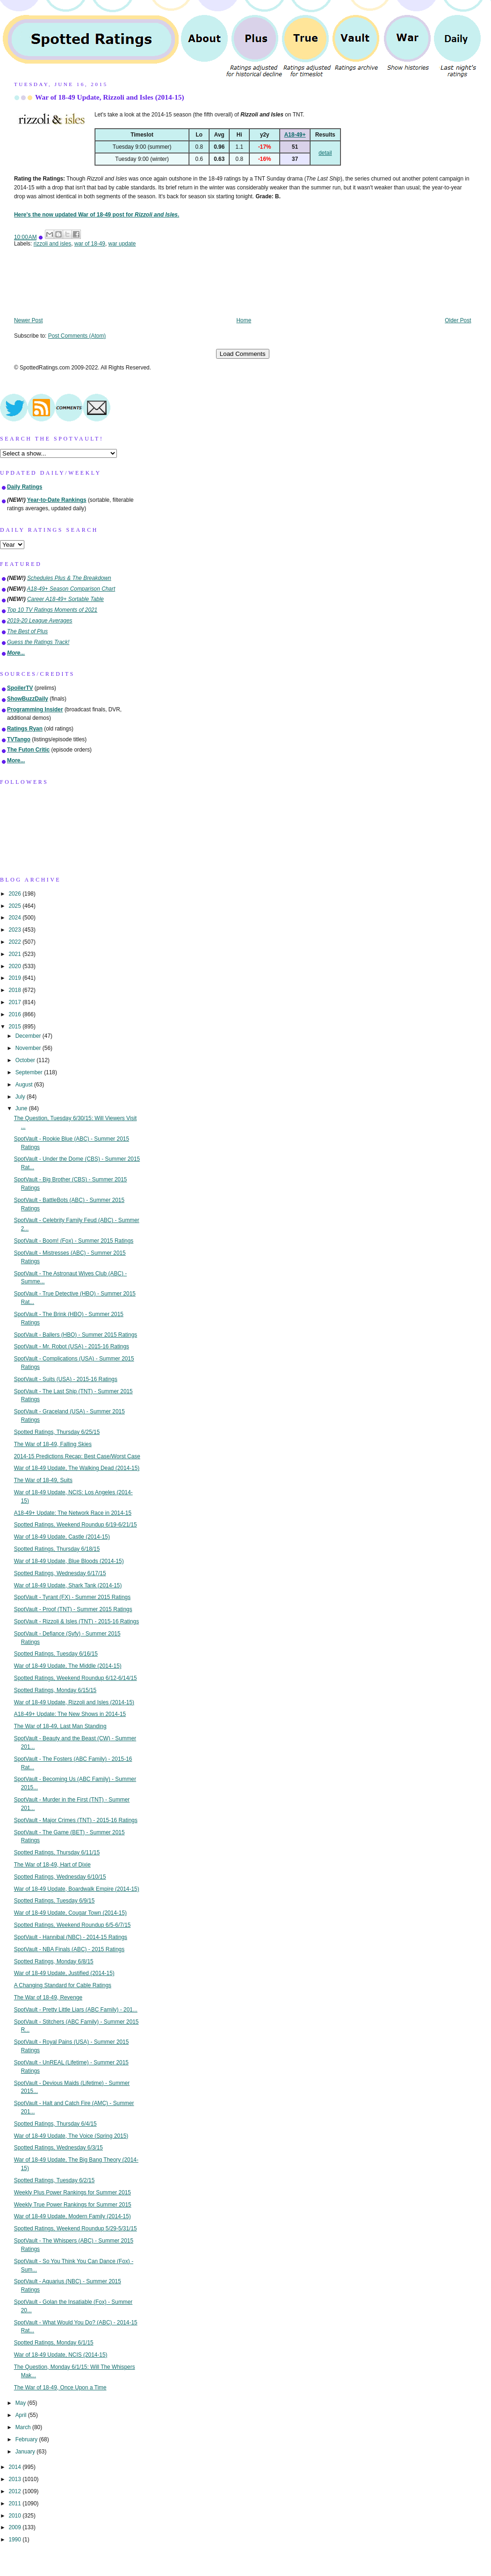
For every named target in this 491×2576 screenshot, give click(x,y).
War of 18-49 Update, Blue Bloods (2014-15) (69, 1561)
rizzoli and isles (53, 243)
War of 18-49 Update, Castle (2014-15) (62, 1537)
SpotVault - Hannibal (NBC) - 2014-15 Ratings (70, 1937)
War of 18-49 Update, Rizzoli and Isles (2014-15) (109, 97)
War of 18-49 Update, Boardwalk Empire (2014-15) (76, 1889)
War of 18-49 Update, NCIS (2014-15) (61, 2355)
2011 (15, 2503)
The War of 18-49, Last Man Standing (60, 1726)
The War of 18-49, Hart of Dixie (52, 1864)
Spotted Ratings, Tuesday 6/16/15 (56, 1653)
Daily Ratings (24, 487)
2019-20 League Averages (39, 620)
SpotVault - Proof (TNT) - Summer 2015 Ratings (73, 1609)
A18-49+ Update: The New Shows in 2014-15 (70, 1714)
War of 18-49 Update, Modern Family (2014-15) (72, 2216)
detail (325, 153)
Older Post (458, 320)
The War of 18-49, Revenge (48, 1997)
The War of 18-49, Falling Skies (53, 1444)
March (23, 2427)
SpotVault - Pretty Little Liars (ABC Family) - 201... (75, 2009)
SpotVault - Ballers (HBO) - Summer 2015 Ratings (75, 1334)
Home (244, 320)
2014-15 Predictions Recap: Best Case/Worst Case (77, 1456)
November (29, 1048)
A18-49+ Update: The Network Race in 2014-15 (72, 1513)
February (27, 2439)
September (29, 1072)
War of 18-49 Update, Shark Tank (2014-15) (68, 1585)
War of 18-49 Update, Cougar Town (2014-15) (70, 1913)
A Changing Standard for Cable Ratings (62, 1985)
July (21, 1096)
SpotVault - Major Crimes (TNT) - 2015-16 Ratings (75, 1820)
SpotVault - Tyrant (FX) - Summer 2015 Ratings (72, 1597)
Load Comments (243, 353)
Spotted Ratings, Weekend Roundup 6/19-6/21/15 (75, 1524)
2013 (15, 2479)
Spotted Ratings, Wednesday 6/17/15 (60, 1573)
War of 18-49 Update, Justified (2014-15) (64, 1973)
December (29, 1036)
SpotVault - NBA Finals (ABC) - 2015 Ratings (69, 1949)
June (22, 1108)
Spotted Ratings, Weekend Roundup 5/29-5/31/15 (75, 2228)
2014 (15, 2467)
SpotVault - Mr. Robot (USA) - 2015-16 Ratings (71, 1346)
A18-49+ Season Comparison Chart (71, 589)
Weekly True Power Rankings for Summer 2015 (72, 2204)
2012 (15, 2491)
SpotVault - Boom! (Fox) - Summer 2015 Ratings (74, 1240)
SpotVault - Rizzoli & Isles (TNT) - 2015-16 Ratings (76, 1621)
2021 (15, 954)
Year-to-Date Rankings (57, 500)
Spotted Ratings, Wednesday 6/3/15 (58, 2147)
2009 (15, 2527)
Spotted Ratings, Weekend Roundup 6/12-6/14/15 (75, 1678)
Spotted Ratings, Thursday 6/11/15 (57, 1852)
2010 (15, 2515)
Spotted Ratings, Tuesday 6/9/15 (54, 1900)
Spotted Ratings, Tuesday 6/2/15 (54, 2180)
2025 (15, 906)
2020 (15, 966)
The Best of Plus (27, 631)
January (26, 2451)
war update (122, 243)
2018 (15, 990)
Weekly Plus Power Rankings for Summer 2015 (72, 2192)
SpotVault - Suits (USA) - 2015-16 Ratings (65, 1379)
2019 (15, 978)
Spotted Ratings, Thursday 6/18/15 (57, 1549)
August (24, 1084)
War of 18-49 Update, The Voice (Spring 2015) (71, 2136)
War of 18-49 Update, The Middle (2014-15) (68, 1666)
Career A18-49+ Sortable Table (65, 599)
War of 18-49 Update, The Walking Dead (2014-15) (77, 1468)
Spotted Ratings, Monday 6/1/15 (54, 2342)
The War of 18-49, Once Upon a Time (60, 2387)
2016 (15, 1014)
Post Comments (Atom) (77, 336)
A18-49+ (295, 134)
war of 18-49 (89, 243)
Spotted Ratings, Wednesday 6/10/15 (60, 1877)
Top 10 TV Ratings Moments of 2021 (52, 610)
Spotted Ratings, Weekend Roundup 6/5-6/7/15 (72, 1925)
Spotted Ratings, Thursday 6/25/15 (57, 1432)
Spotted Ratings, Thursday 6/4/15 (55, 2123)
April (21, 2415)
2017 (15, 1002)
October (26, 1060)
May (21, 2403)
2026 (15, 893)
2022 (15, 942)
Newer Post (28, 320)
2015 (15, 1026)
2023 (15, 929)
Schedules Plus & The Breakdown (69, 578)
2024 (15, 917)
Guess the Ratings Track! (38, 642)
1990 (15, 2539)
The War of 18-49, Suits (43, 1480)
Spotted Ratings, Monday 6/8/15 (54, 1961)
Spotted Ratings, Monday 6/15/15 (55, 1690)
